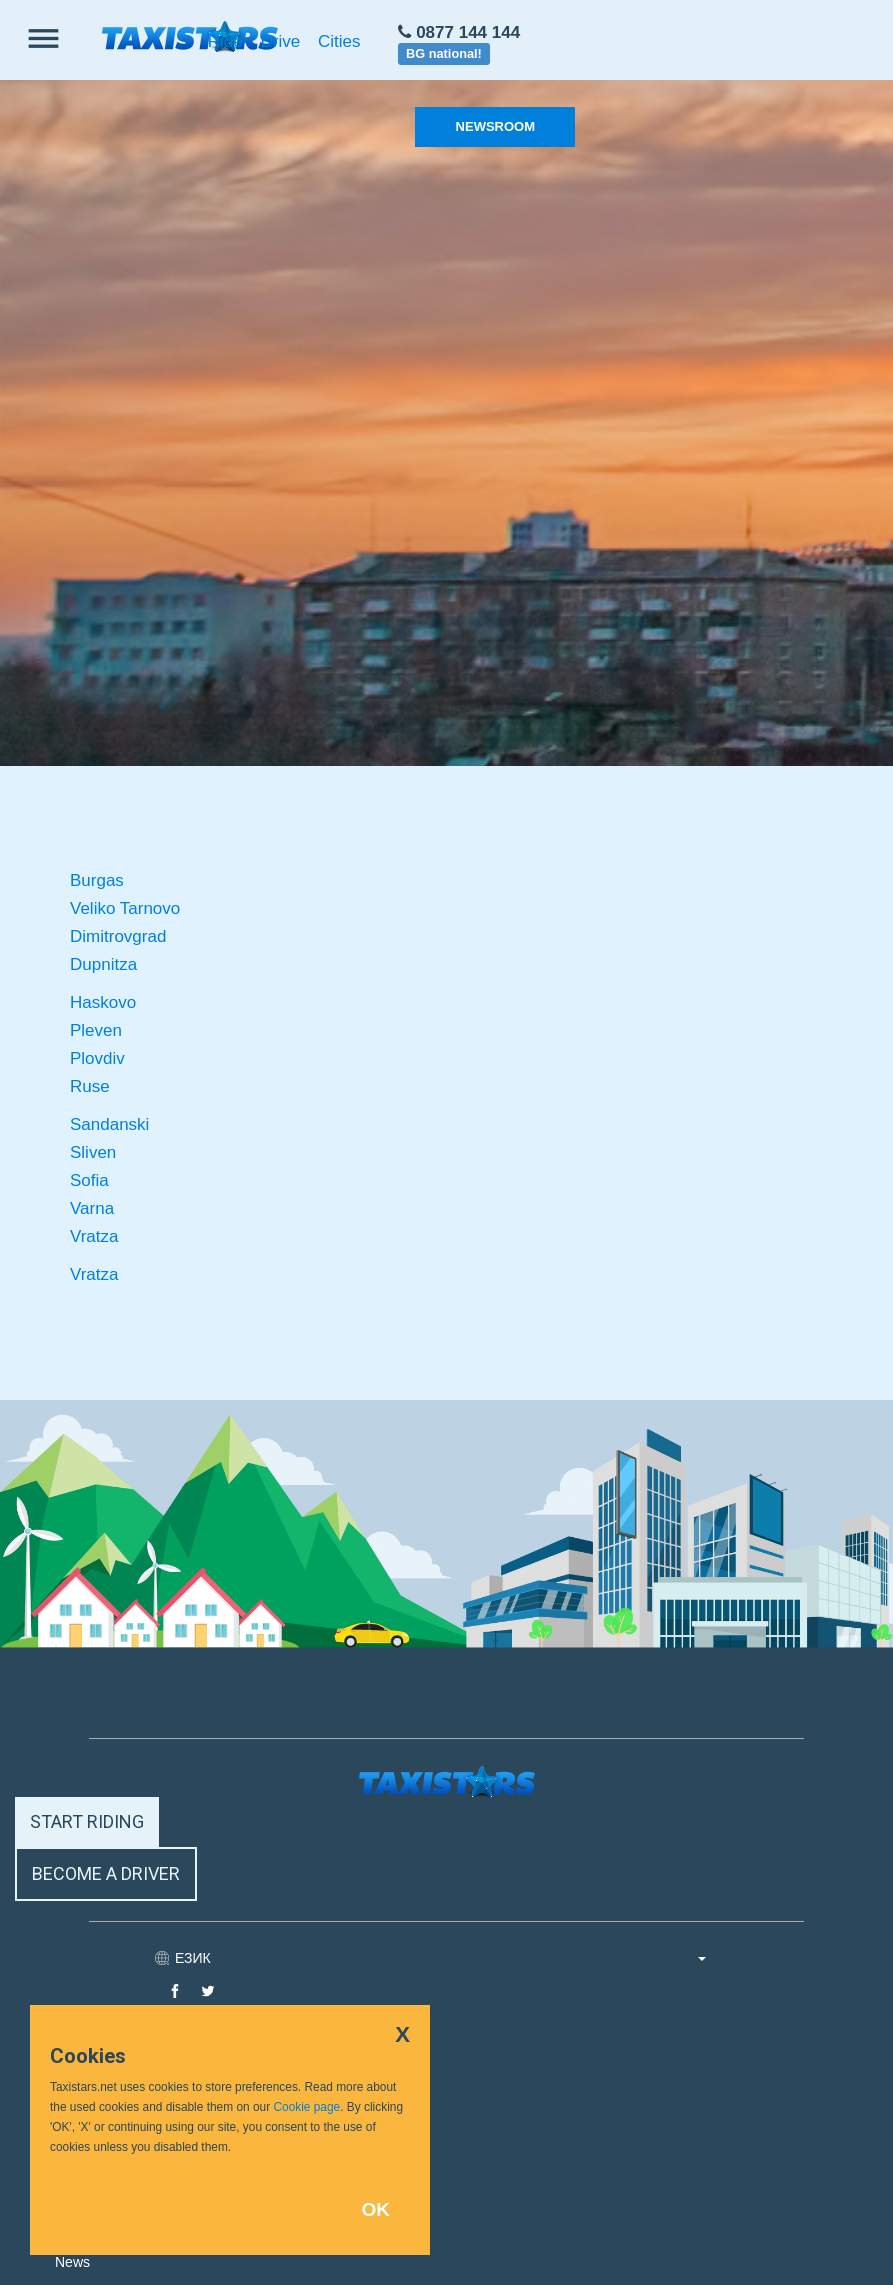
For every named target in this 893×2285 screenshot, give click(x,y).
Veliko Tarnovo (125, 908)
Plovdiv (97, 1058)
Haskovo (103, 1002)
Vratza (94, 1236)
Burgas (97, 880)
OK (375, 2209)
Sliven (93, 1152)
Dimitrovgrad (118, 936)
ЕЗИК (440, 1958)
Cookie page (306, 2107)
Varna (92, 1208)
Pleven (96, 1030)
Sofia (89, 1180)
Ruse (90, 1086)
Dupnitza (103, 964)
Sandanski (109, 1124)
